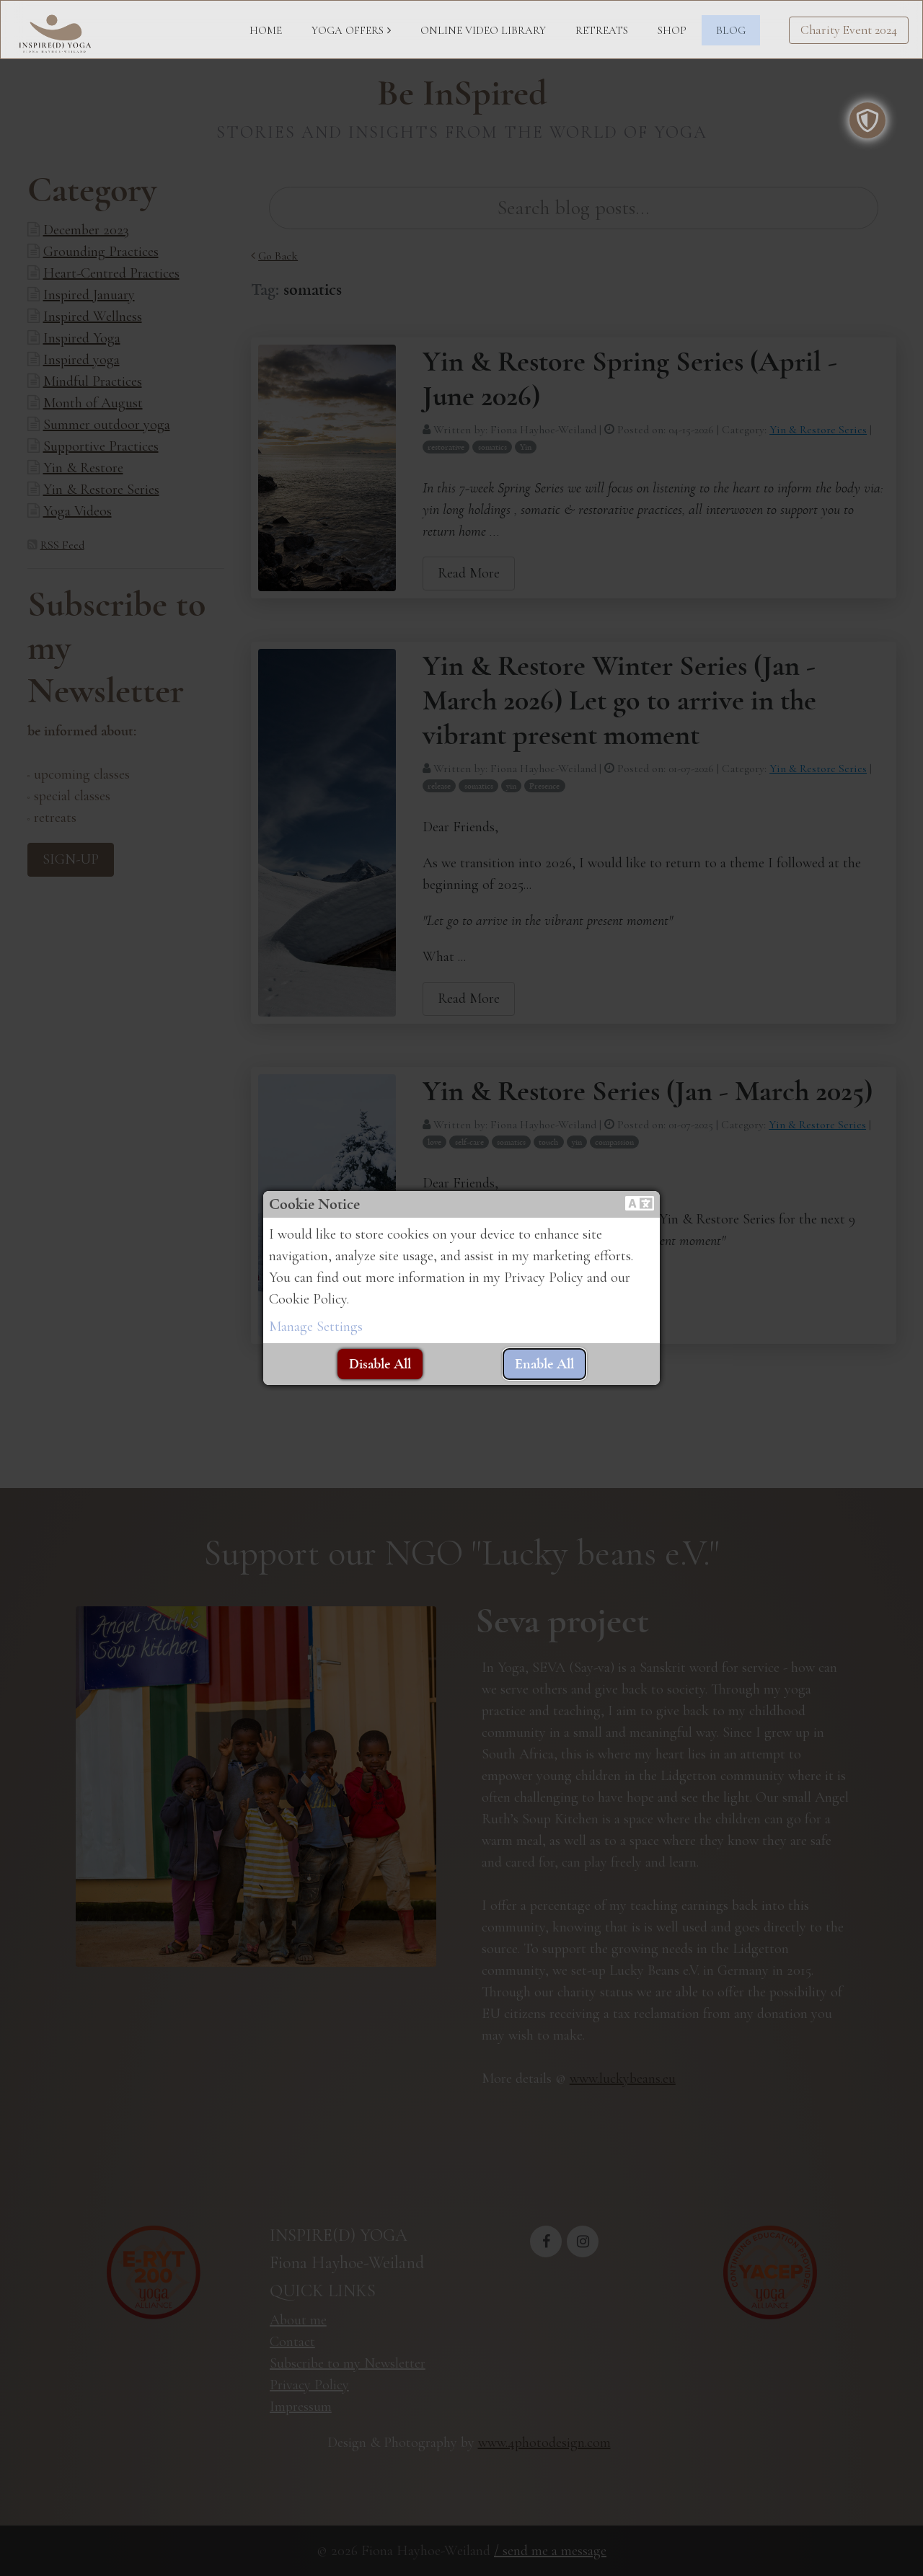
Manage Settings (316, 1326)
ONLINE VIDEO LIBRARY (483, 30)
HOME (265, 30)
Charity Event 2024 (848, 29)
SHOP (672, 30)
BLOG (731, 30)
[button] (639, 1204)
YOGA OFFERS (348, 30)
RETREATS (601, 30)
